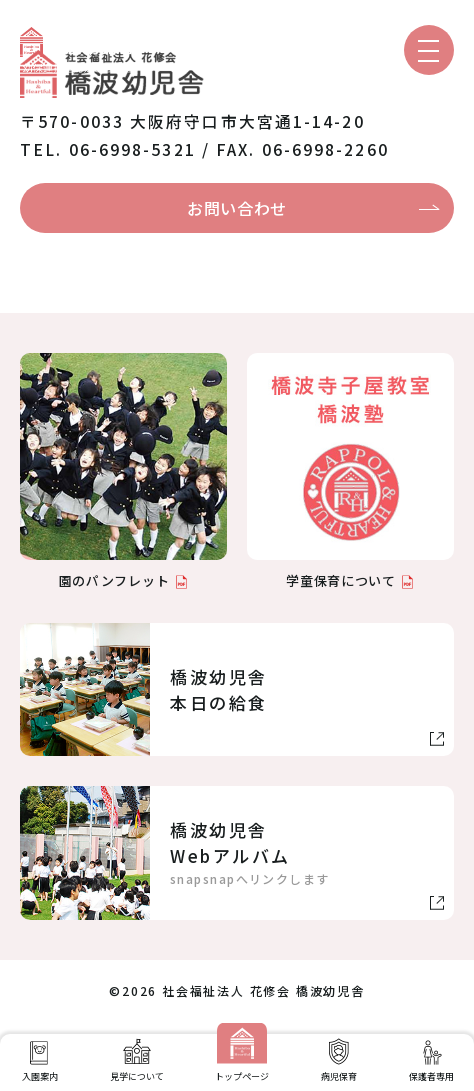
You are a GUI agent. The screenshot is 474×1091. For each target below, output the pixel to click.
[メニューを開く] (429, 50)
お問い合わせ (237, 208)
